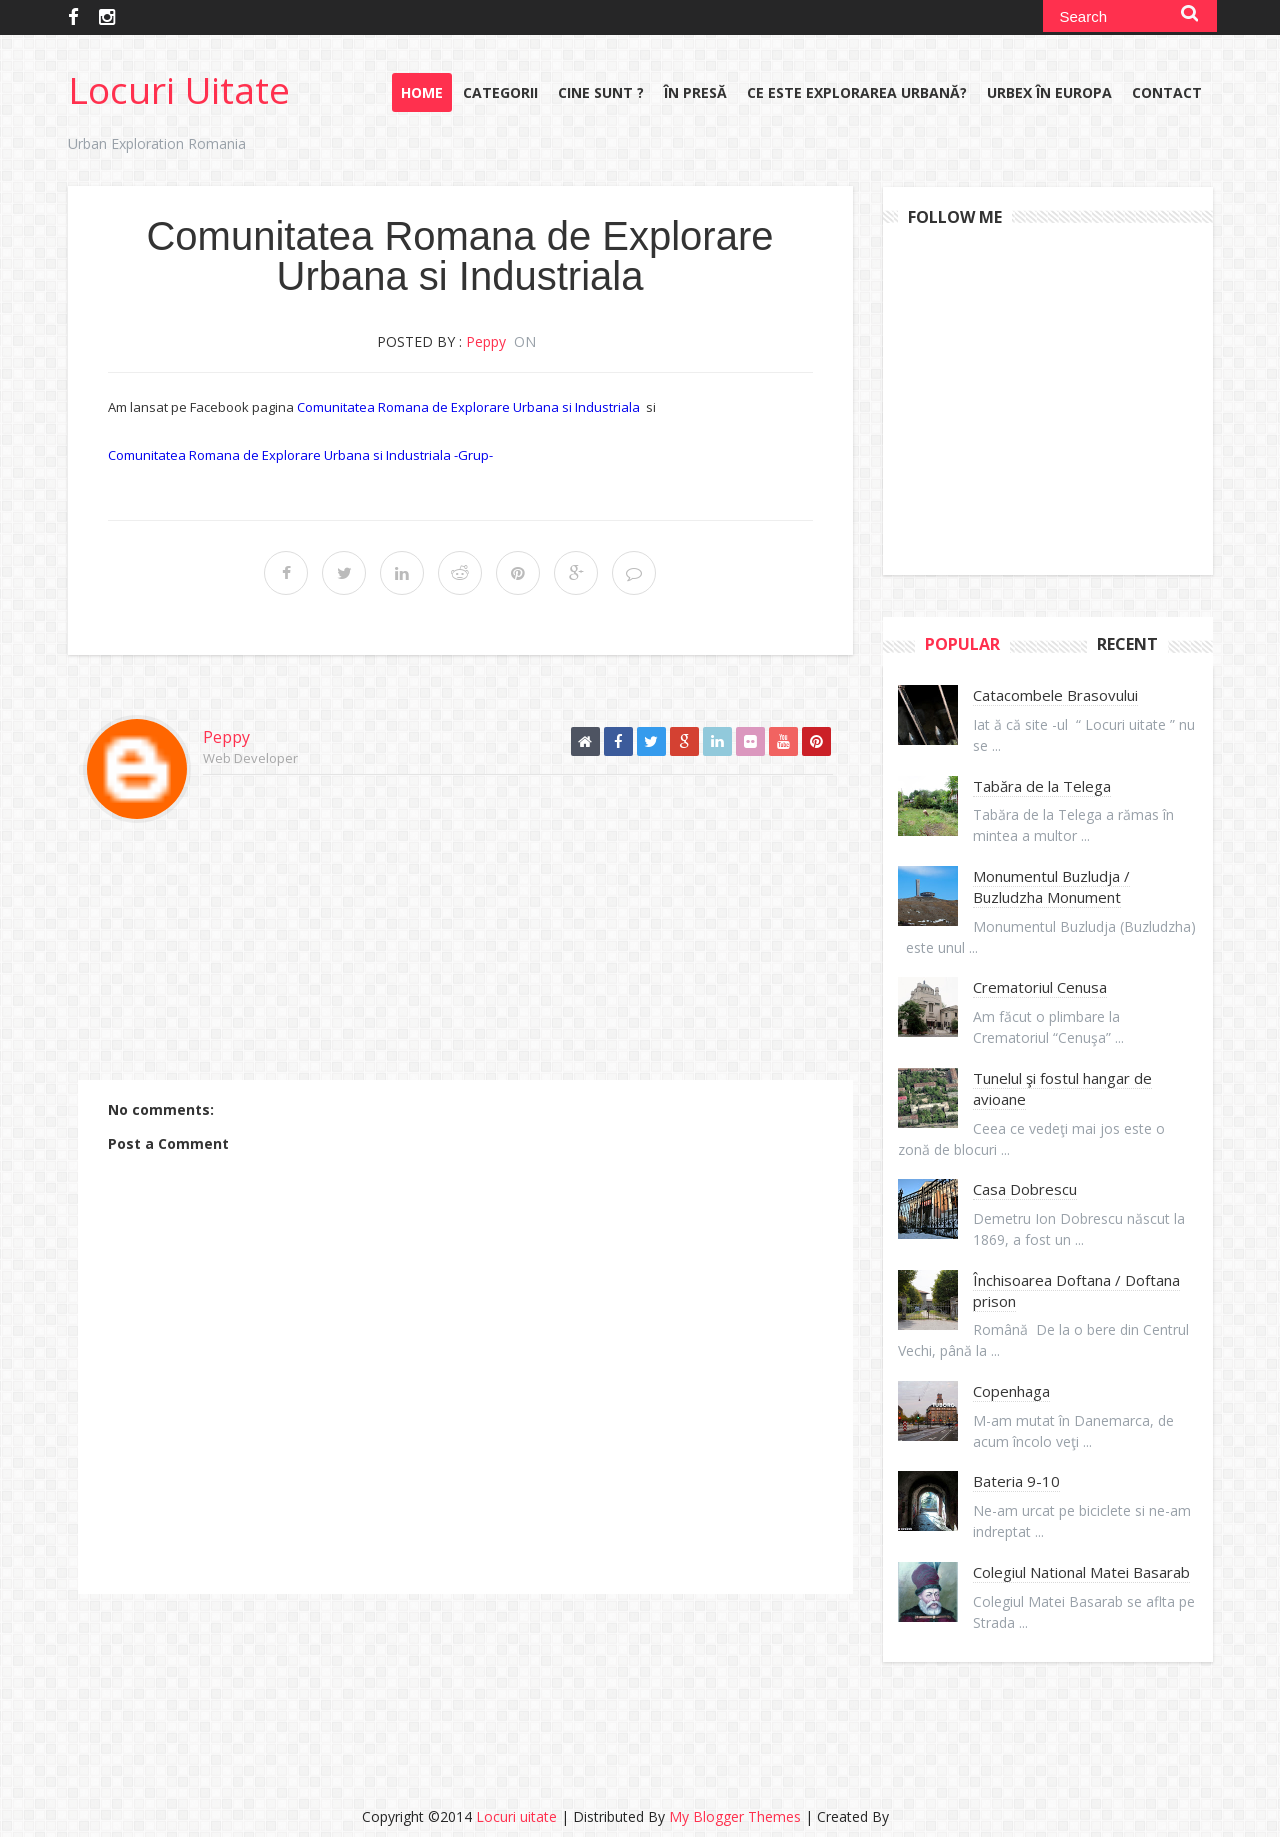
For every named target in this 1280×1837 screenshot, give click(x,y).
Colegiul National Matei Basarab (1081, 1572)
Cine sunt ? (601, 92)
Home (422, 92)
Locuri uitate (179, 89)
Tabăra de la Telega (1042, 786)
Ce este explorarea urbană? (857, 92)
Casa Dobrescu (1025, 1189)
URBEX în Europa (1049, 92)
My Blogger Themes (735, 1816)
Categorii (500, 92)
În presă (695, 92)
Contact (1167, 92)
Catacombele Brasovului (1055, 695)
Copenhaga (1011, 1391)
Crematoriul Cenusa (1040, 987)
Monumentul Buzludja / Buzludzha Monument (1051, 886)
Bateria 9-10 (1016, 1481)
